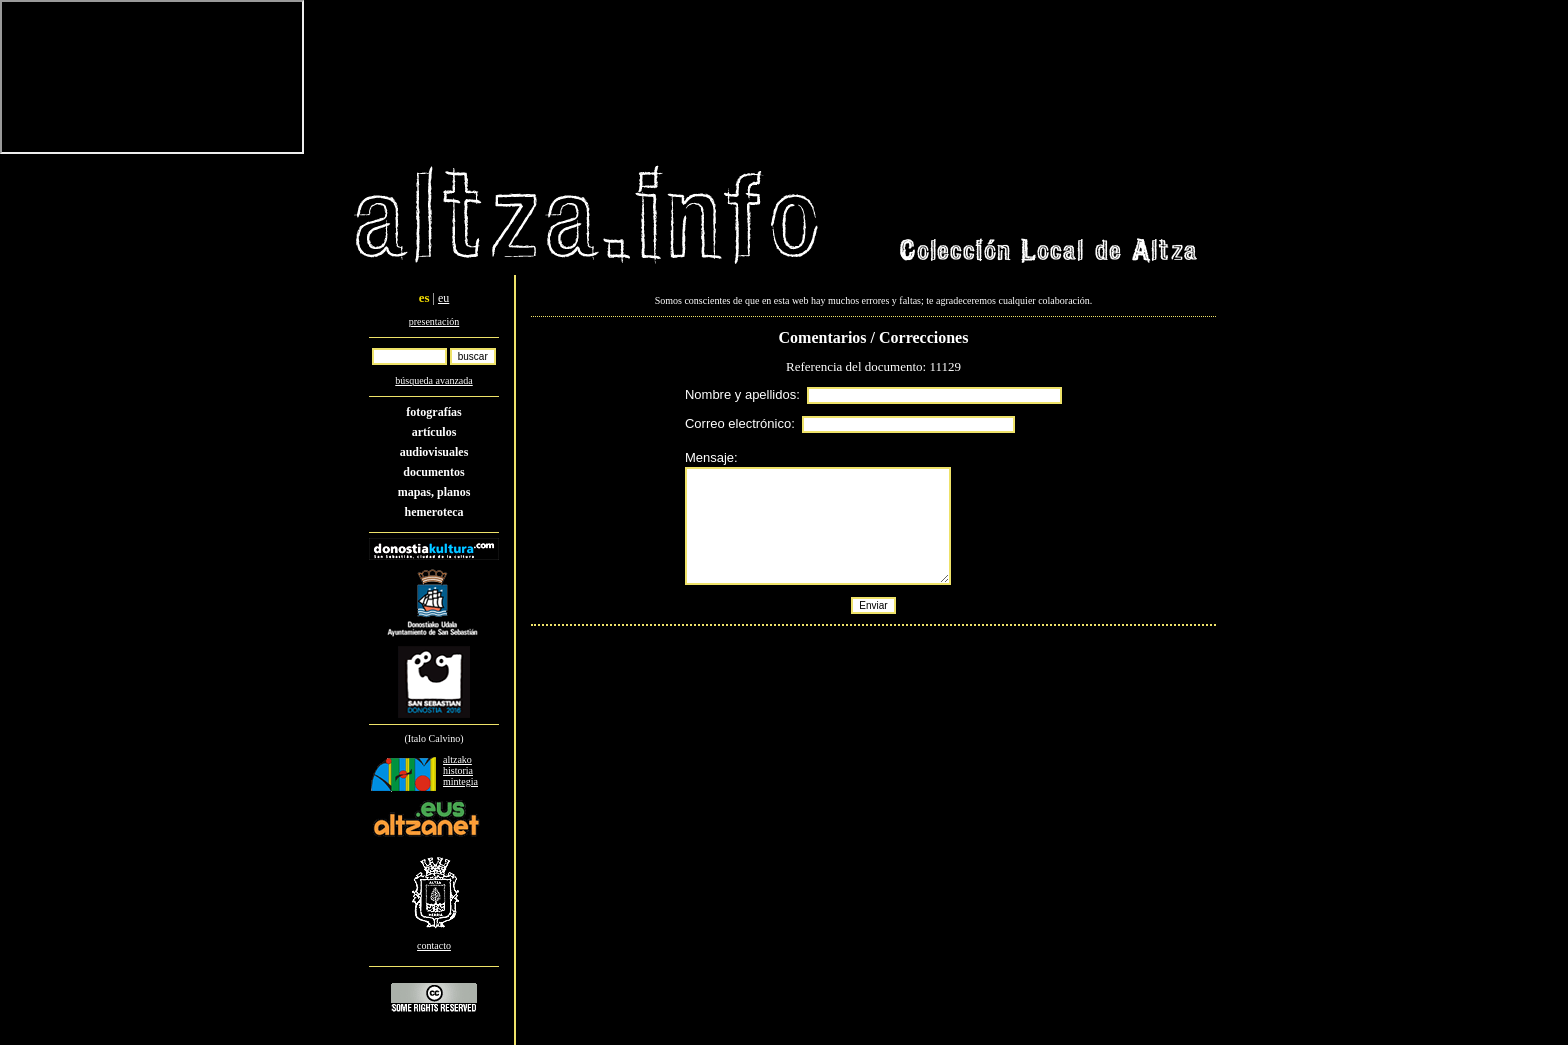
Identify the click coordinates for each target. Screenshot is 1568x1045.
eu (443, 298)
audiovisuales (434, 452)
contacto (434, 945)
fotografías (433, 412)
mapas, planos (434, 492)
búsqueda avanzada (433, 380)
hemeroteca (433, 512)
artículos (434, 432)
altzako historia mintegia (460, 770)
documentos (433, 472)
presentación (434, 321)
